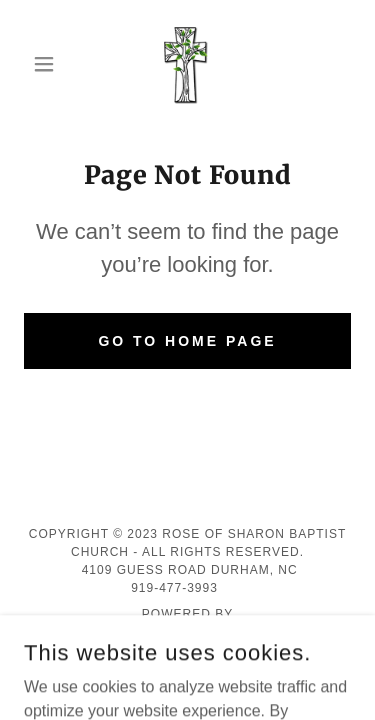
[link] (187, 64)
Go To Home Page (187, 341)
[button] (48, 64)
